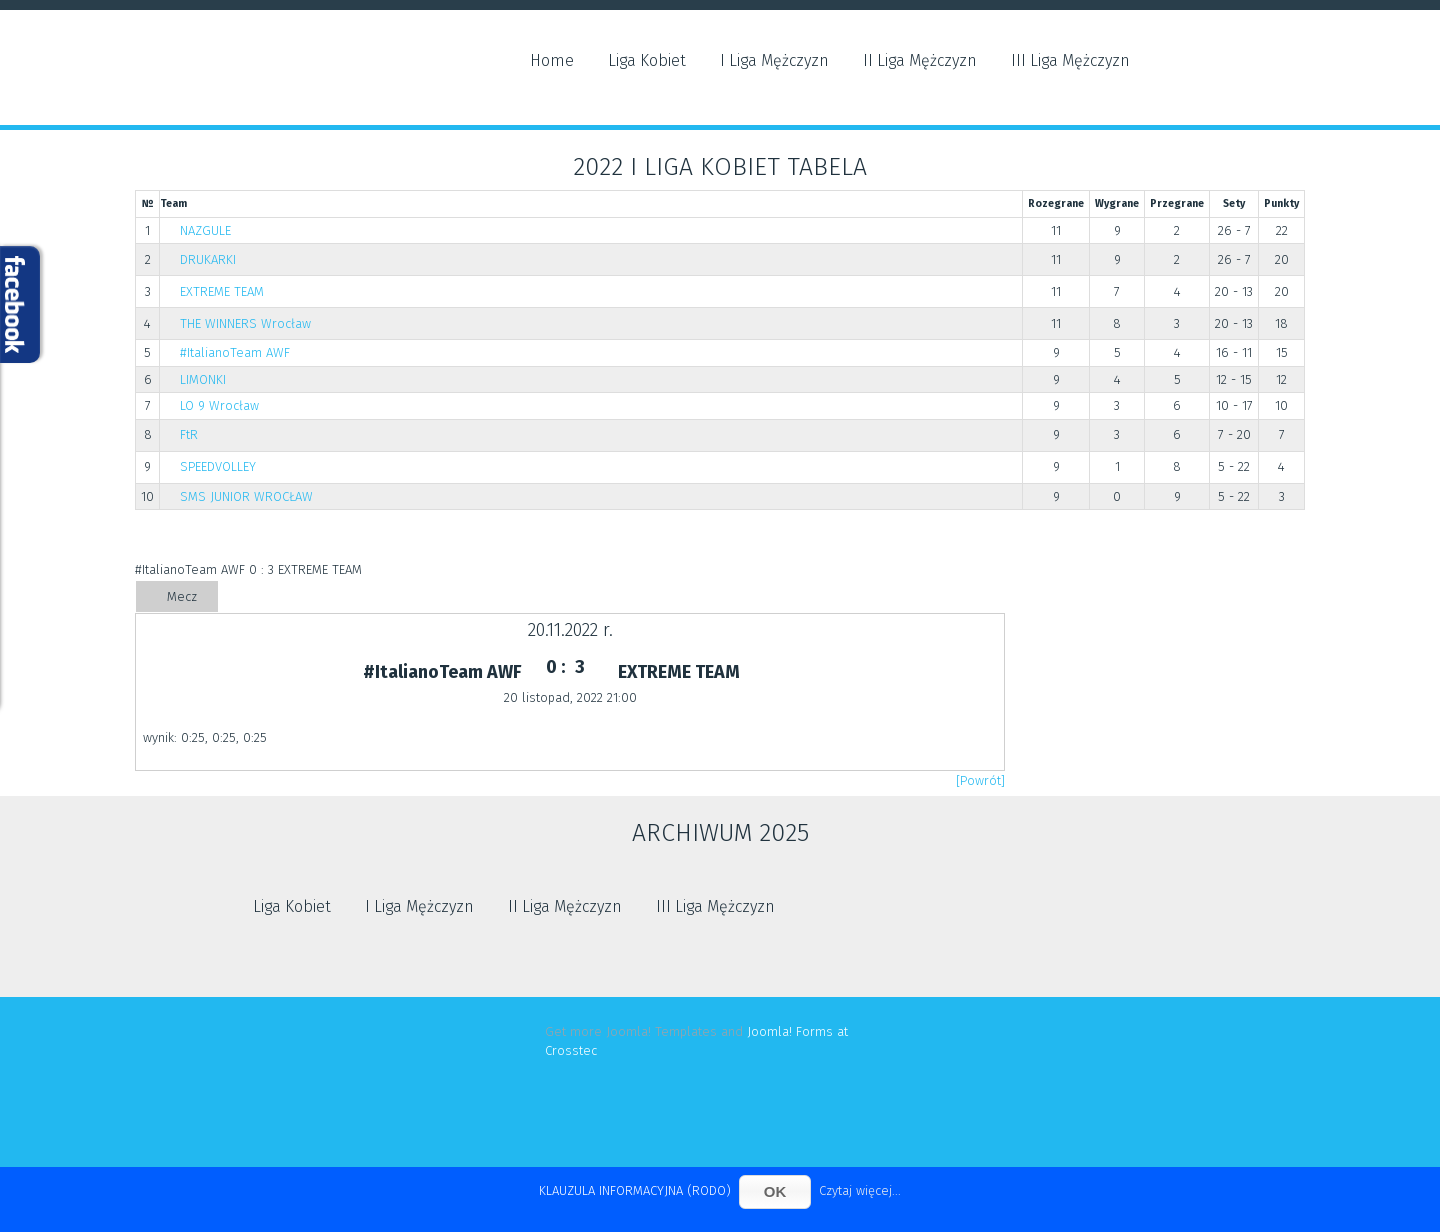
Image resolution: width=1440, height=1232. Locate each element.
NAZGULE (205, 230)
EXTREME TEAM (222, 291)
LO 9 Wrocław (219, 405)
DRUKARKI (208, 259)
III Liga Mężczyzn (1070, 60)
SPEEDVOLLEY (218, 466)
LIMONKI (203, 379)
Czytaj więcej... (860, 1190)
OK (775, 1191)
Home (552, 60)
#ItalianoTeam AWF (235, 352)
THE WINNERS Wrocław (245, 323)
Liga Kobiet (647, 60)
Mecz (182, 596)
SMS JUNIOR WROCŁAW (246, 496)
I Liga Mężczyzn (774, 60)
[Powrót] (980, 780)
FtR (189, 434)
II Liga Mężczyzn (920, 60)
